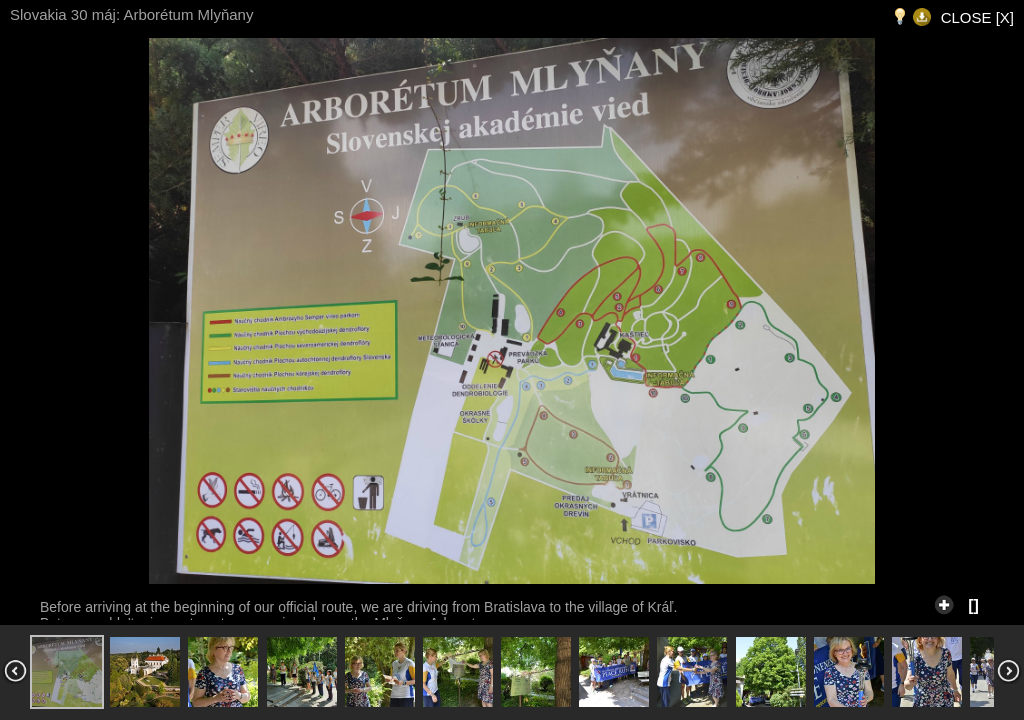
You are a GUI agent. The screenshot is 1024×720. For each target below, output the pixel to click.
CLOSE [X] (977, 17)
